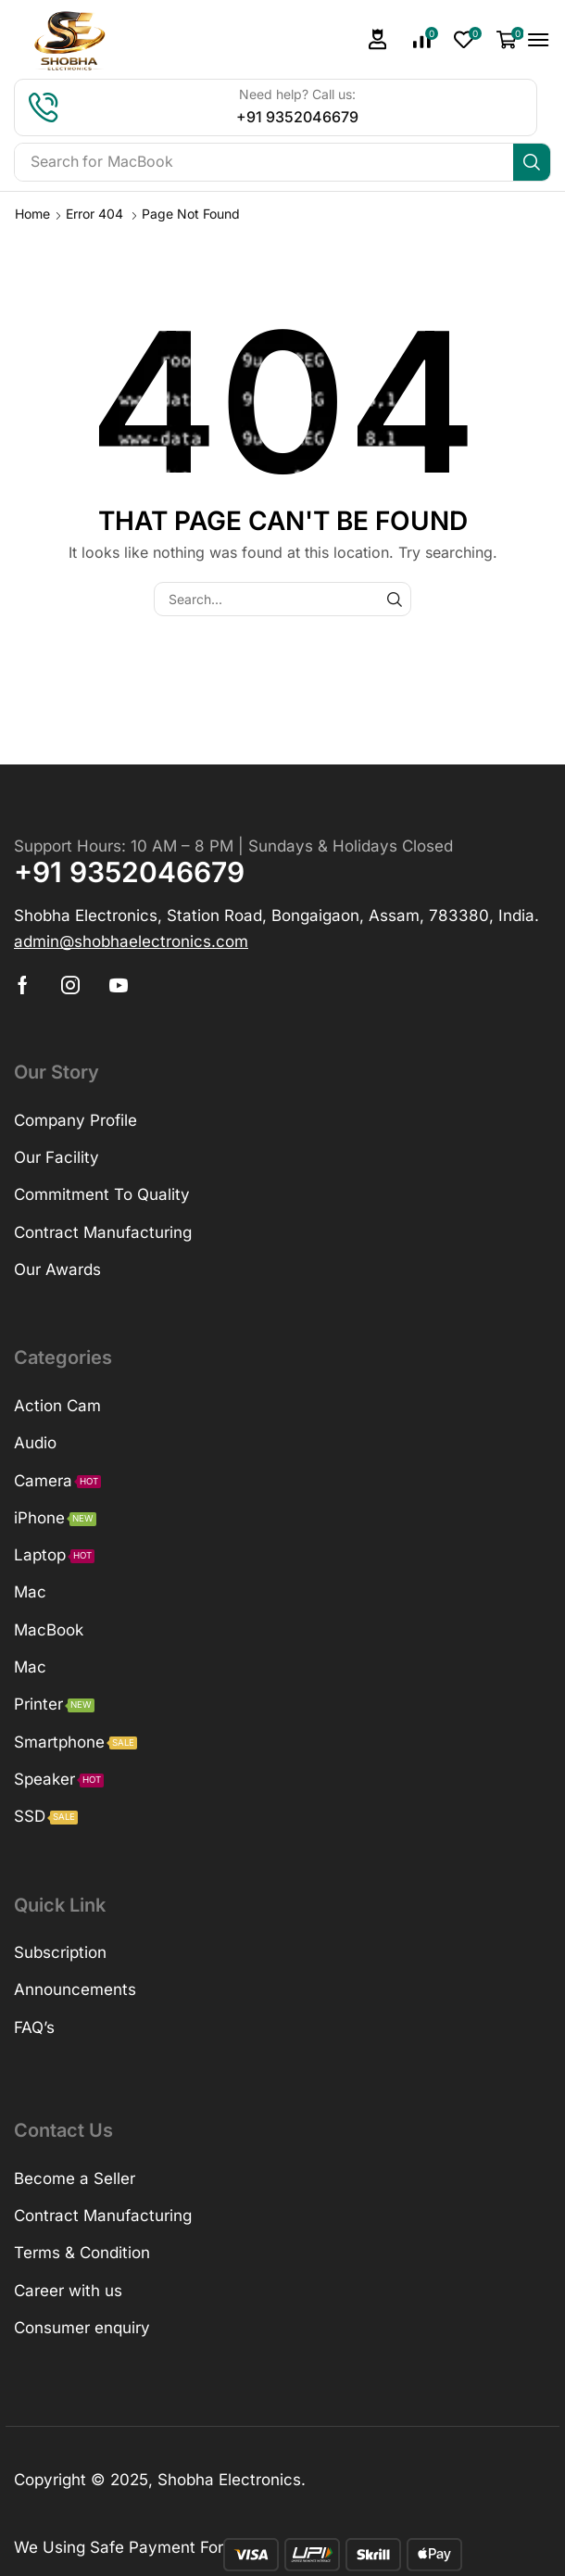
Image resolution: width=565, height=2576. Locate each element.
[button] (378, 39)
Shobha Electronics (229, 2479)
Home (32, 213)
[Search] (531, 162)
